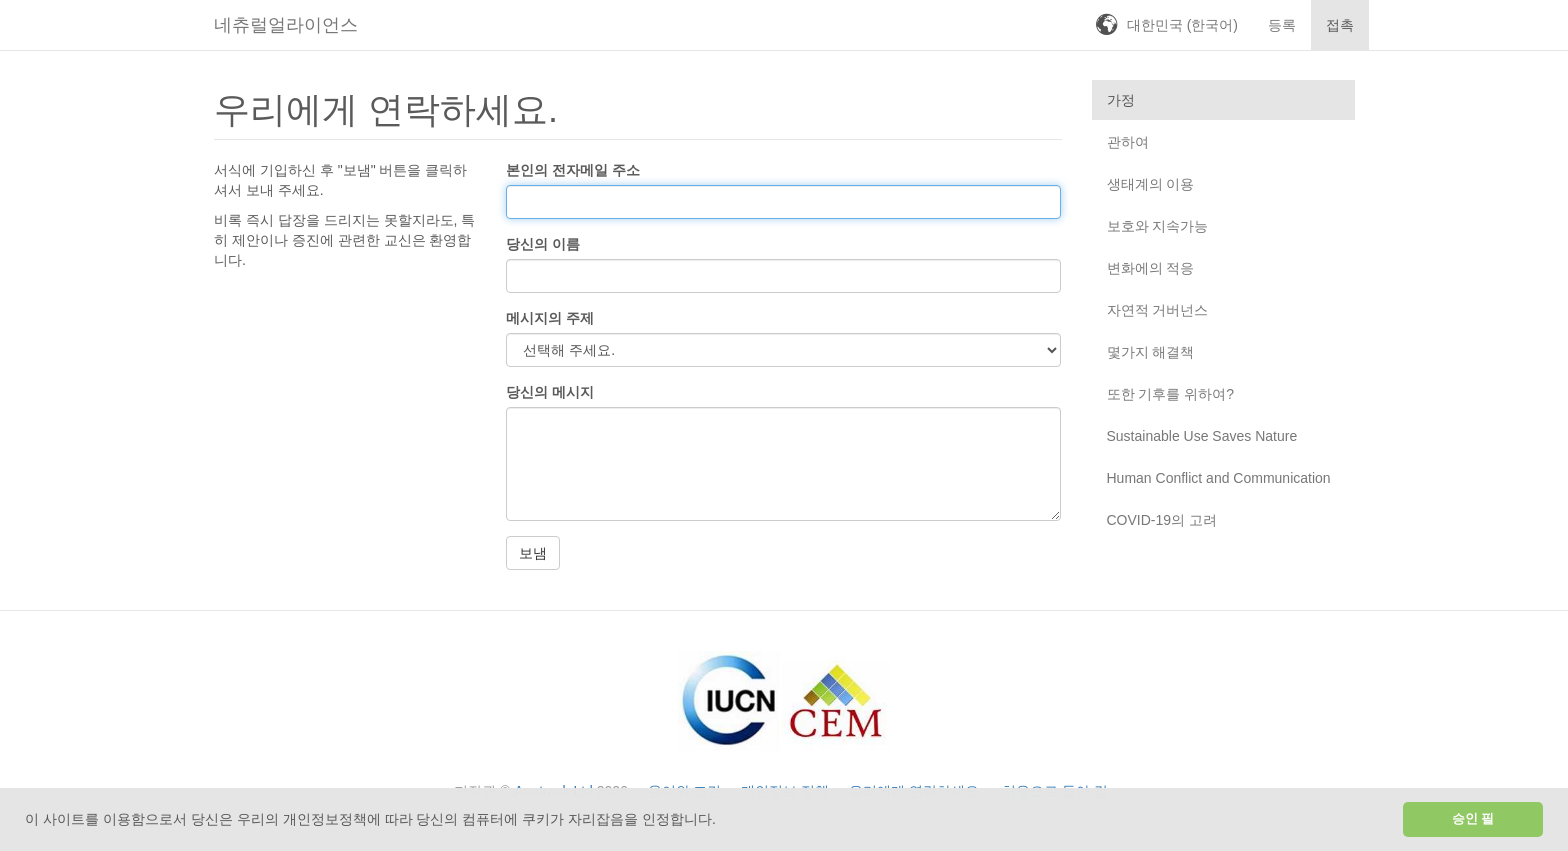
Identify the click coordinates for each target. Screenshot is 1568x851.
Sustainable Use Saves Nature (1202, 436)
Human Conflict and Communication (1219, 478)
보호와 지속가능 (1158, 226)
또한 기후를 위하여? (1171, 394)
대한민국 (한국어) (1182, 25)
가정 (1121, 100)
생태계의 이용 (1151, 184)
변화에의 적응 (1151, 268)
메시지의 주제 (550, 318)
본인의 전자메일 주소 (573, 170)
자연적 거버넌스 (1158, 310)
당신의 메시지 (550, 392)
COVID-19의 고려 (1162, 520)
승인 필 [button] (1473, 819)
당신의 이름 (543, 244)
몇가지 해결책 (1151, 352)
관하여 (1128, 142)
